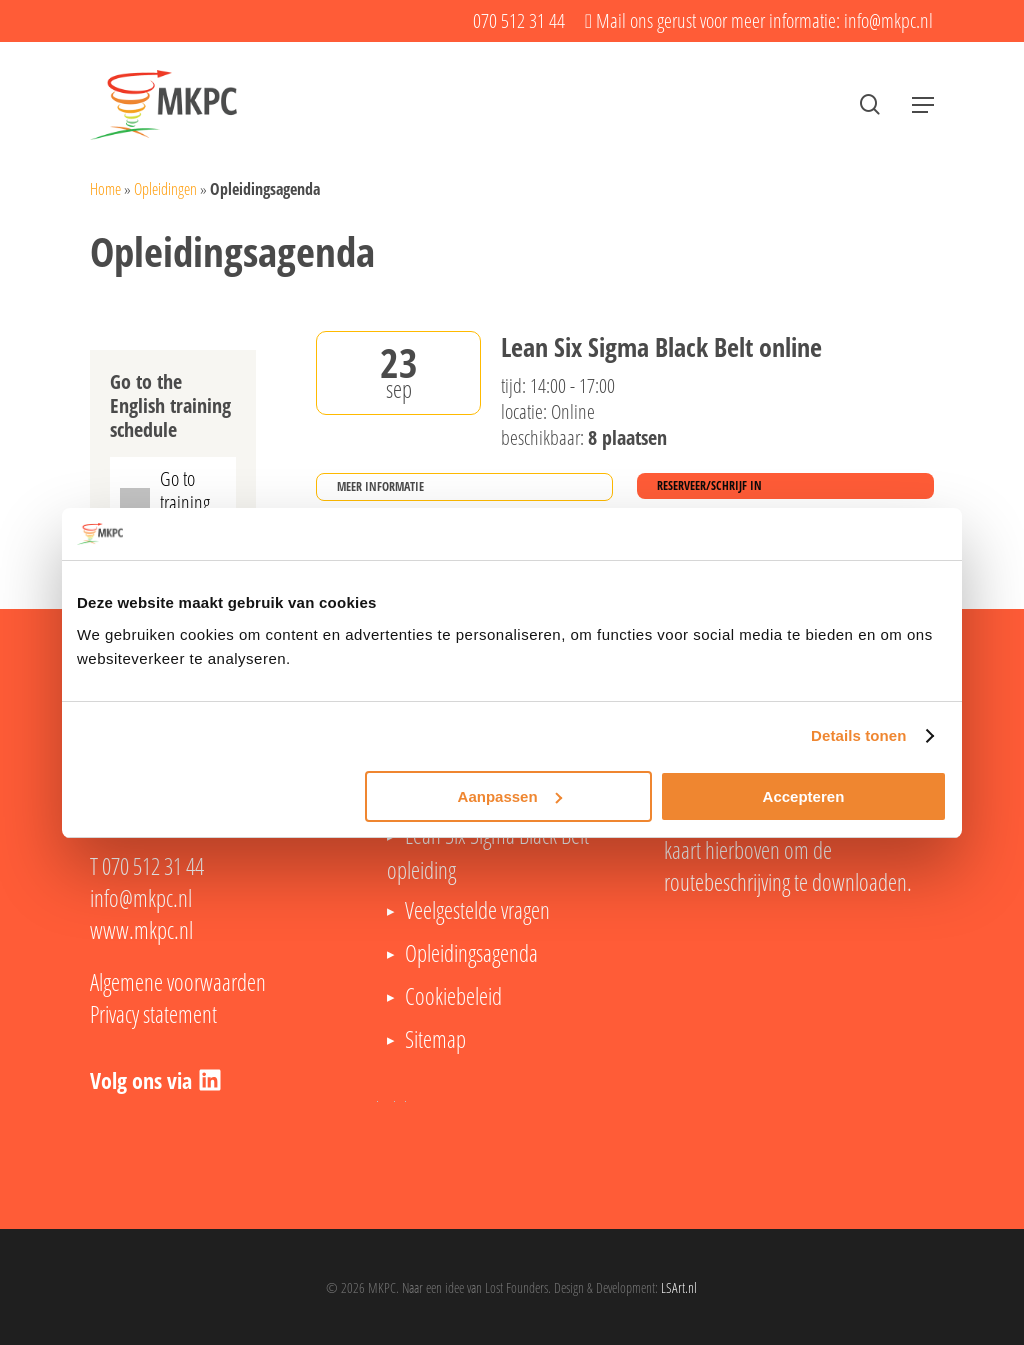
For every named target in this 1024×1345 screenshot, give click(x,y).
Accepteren (804, 796)
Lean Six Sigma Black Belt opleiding (488, 852)
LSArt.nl (679, 1287)
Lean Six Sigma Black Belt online (661, 348)
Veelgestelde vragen (477, 910)
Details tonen (858, 735)
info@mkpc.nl (141, 898)
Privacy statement (153, 1014)
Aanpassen (510, 796)
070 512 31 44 (153, 866)
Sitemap (435, 1039)
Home (105, 189)
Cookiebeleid (453, 996)
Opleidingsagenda (471, 953)
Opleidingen (165, 189)
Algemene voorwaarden (178, 982)
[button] (923, 105)
